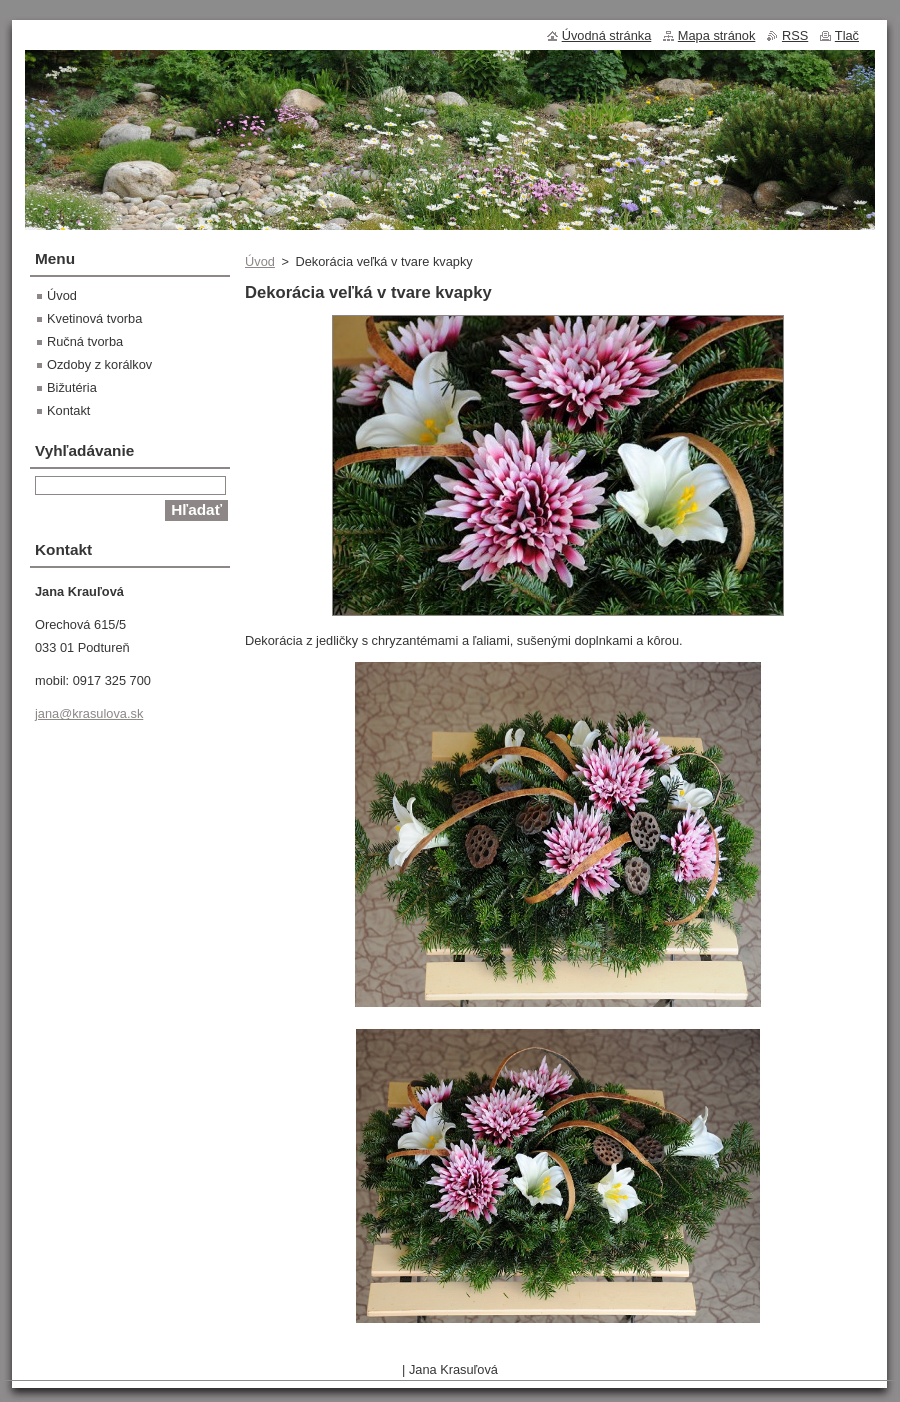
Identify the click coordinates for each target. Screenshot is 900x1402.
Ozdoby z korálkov (99, 364)
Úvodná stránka (607, 35)
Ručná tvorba (85, 341)
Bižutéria (72, 387)
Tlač (847, 35)
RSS (795, 35)
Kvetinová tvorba (94, 318)
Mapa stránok (717, 35)
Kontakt (68, 410)
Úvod (260, 261)
